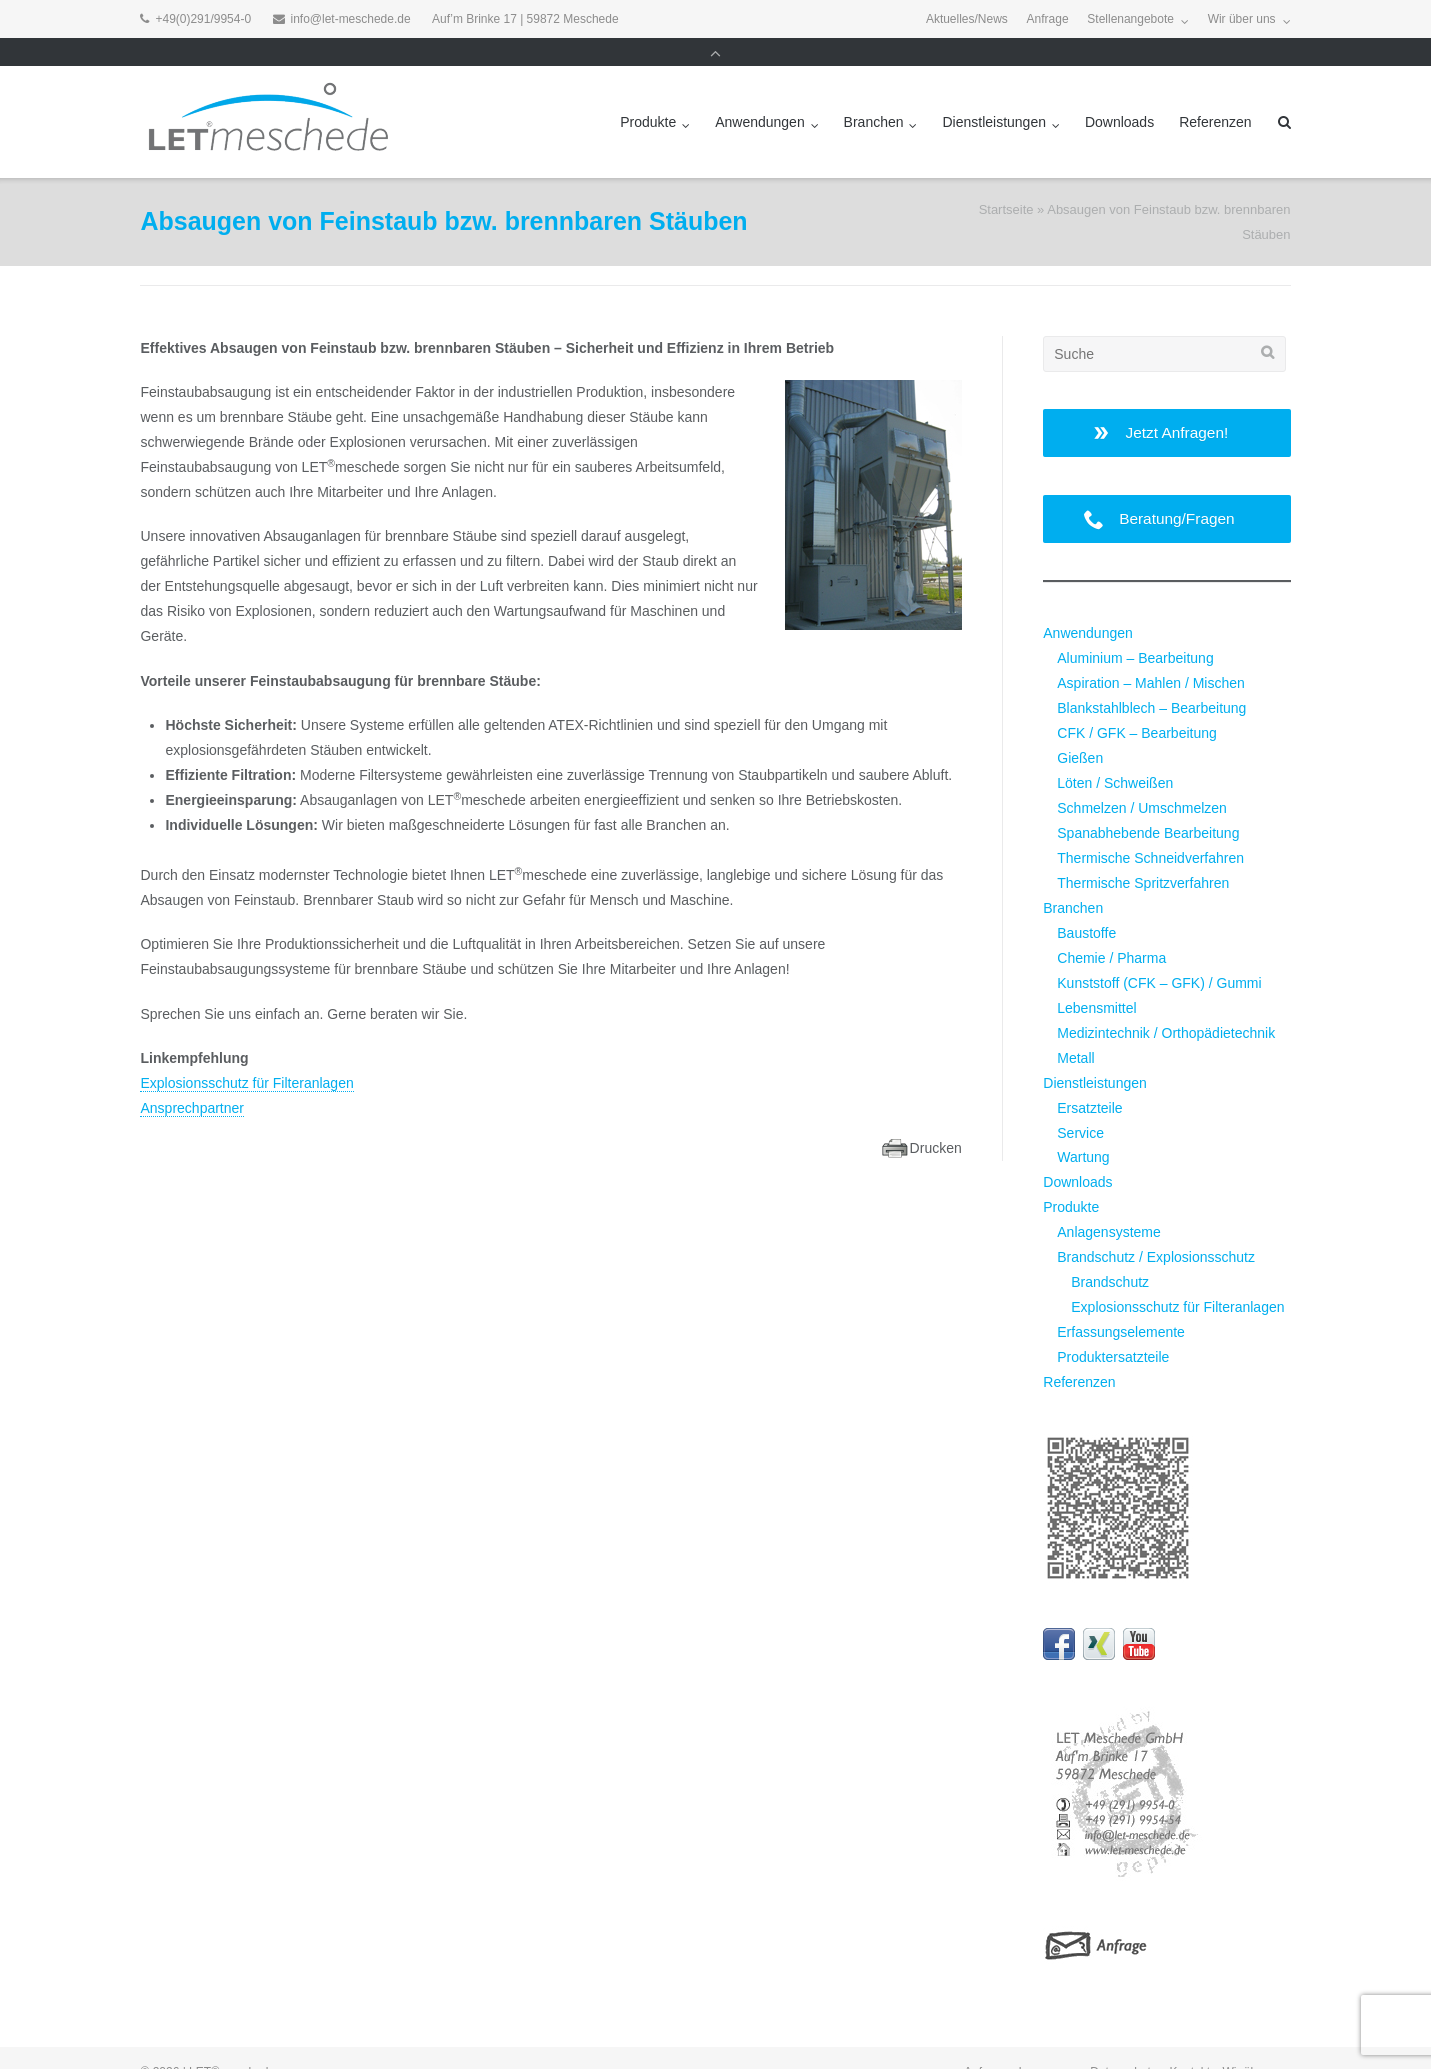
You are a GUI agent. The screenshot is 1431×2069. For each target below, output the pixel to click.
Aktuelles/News (967, 19)
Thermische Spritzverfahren (1143, 855)
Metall (1075, 1030)
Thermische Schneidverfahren (1150, 830)
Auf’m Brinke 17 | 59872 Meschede (525, 19)
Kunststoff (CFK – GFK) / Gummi (1159, 955)
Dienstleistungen (994, 94)
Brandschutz (1110, 1254)
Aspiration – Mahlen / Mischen (1151, 655)
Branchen (874, 94)
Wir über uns (1242, 19)
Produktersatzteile (1113, 1329)
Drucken (936, 1120)
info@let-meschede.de (351, 19)
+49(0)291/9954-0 (203, 19)
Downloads (1119, 94)
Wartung (1083, 1129)
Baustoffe (1086, 905)
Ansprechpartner (192, 1080)
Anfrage (1048, 19)
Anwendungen (760, 94)
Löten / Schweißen (1115, 755)
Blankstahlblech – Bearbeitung (1151, 680)
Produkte (648, 94)
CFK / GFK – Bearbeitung (1137, 705)
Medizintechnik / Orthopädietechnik (1166, 1005)
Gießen (1080, 730)
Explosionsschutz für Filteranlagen (246, 1055)
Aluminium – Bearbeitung (1135, 630)
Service (1080, 1105)
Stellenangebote (1130, 19)
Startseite (1006, 181)
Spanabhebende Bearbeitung (1148, 805)
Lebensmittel (1096, 980)
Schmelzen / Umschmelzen (1142, 780)
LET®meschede (232, 2044)
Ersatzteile (1089, 1080)
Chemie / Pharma (1111, 930)
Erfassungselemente (1121, 1304)
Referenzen (1215, 94)
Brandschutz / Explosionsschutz (1156, 1229)
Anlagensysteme (1109, 1204)
